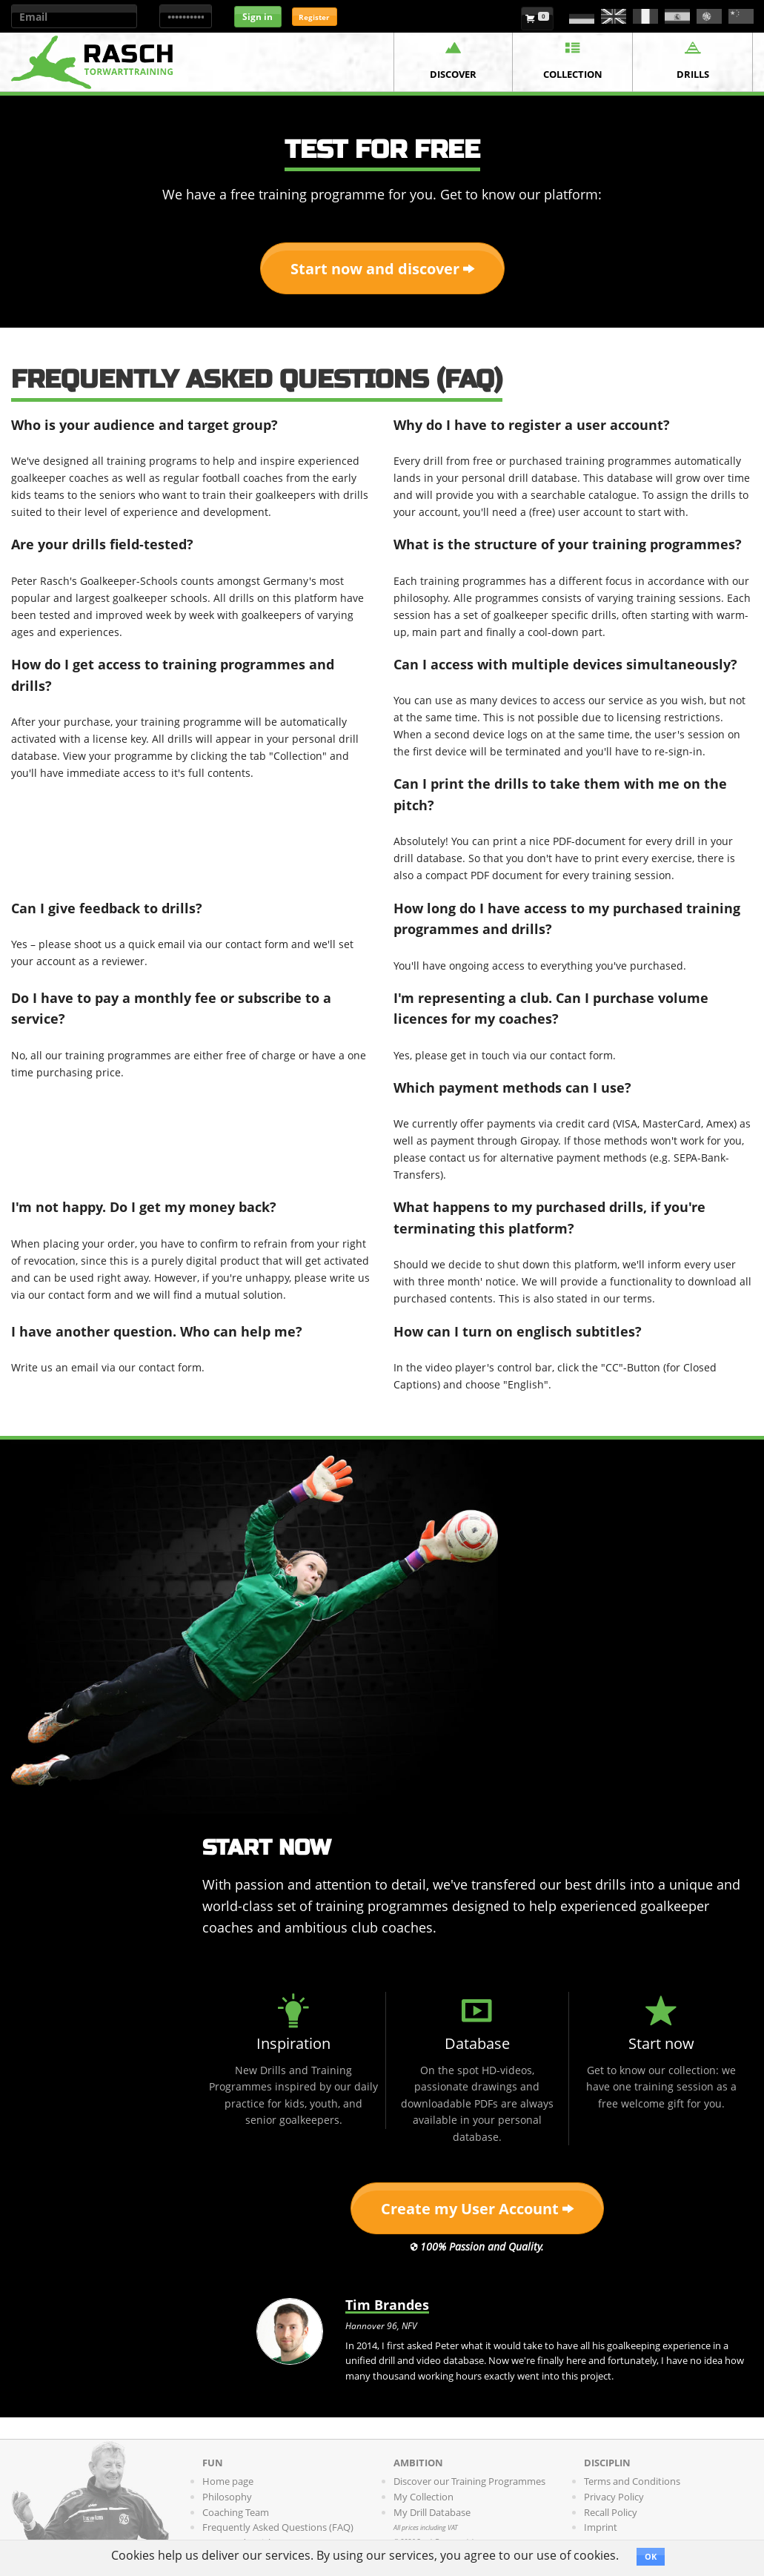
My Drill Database (432, 2512)
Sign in (257, 16)
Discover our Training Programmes (469, 2481)
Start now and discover (382, 269)
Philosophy (227, 2496)
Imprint (600, 2527)
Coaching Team (235, 2512)
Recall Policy (610, 2512)
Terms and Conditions (632, 2481)
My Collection (423, 2496)
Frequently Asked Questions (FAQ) (277, 2527)
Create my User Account (477, 2209)
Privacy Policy (614, 2496)
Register (314, 17)
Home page (227, 2481)
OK (651, 2556)
